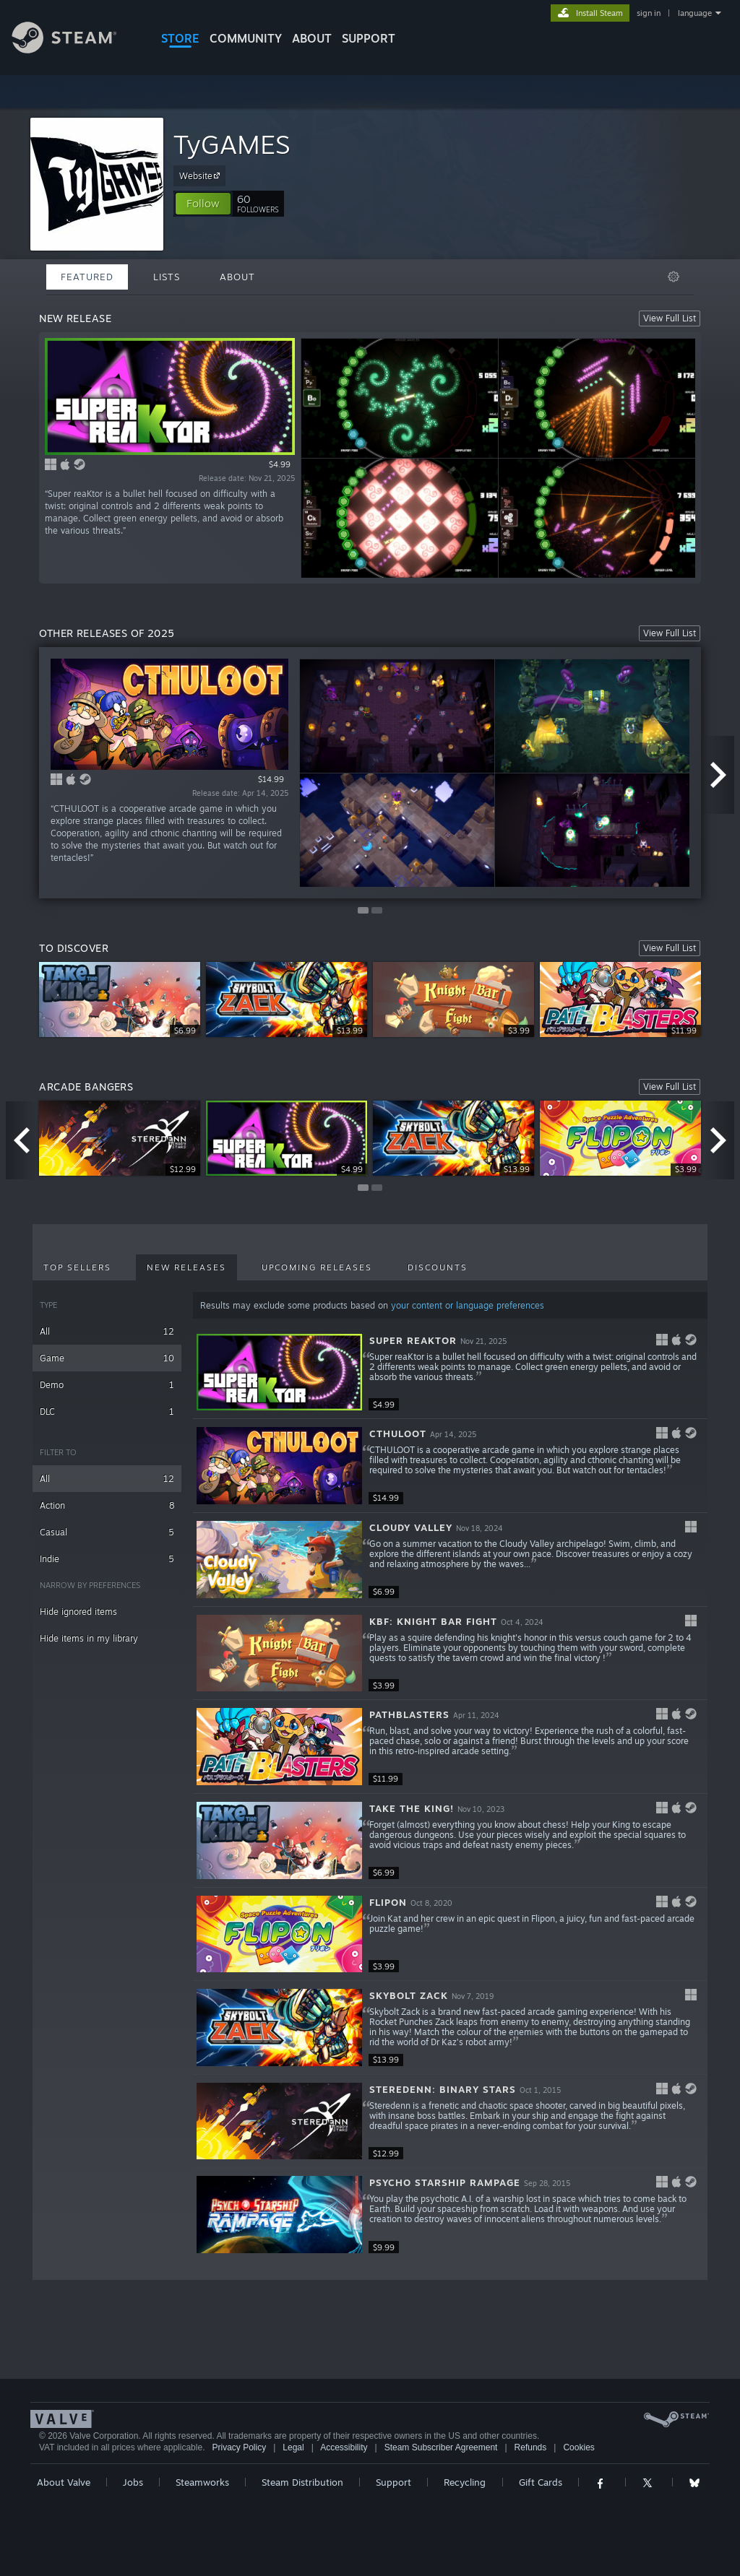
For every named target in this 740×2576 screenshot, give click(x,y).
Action (107, 1505)
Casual (107, 1532)
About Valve (63, 2482)
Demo (107, 1385)
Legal (293, 2447)
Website (201, 175)
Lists (166, 276)
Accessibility (343, 2447)
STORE (180, 38)
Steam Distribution (302, 2482)
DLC (107, 1411)
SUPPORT (368, 38)
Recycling (465, 2482)
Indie (107, 1559)
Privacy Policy (239, 2447)
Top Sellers (77, 1267)
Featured (87, 276)
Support (393, 2482)
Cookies (578, 2447)
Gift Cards (540, 2482)
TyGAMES (231, 144)
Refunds (531, 2447)
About (312, 38)
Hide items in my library (89, 1638)
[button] (203, 204)
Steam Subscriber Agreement (441, 2447)
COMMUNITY (246, 38)
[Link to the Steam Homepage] (75, 49)
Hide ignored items (78, 1611)
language (695, 13)
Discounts (438, 1267)
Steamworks (202, 2482)
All (107, 1331)
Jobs (133, 2482)
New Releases (186, 1267)
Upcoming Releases (317, 1267)
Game (107, 1358)
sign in (649, 13)
